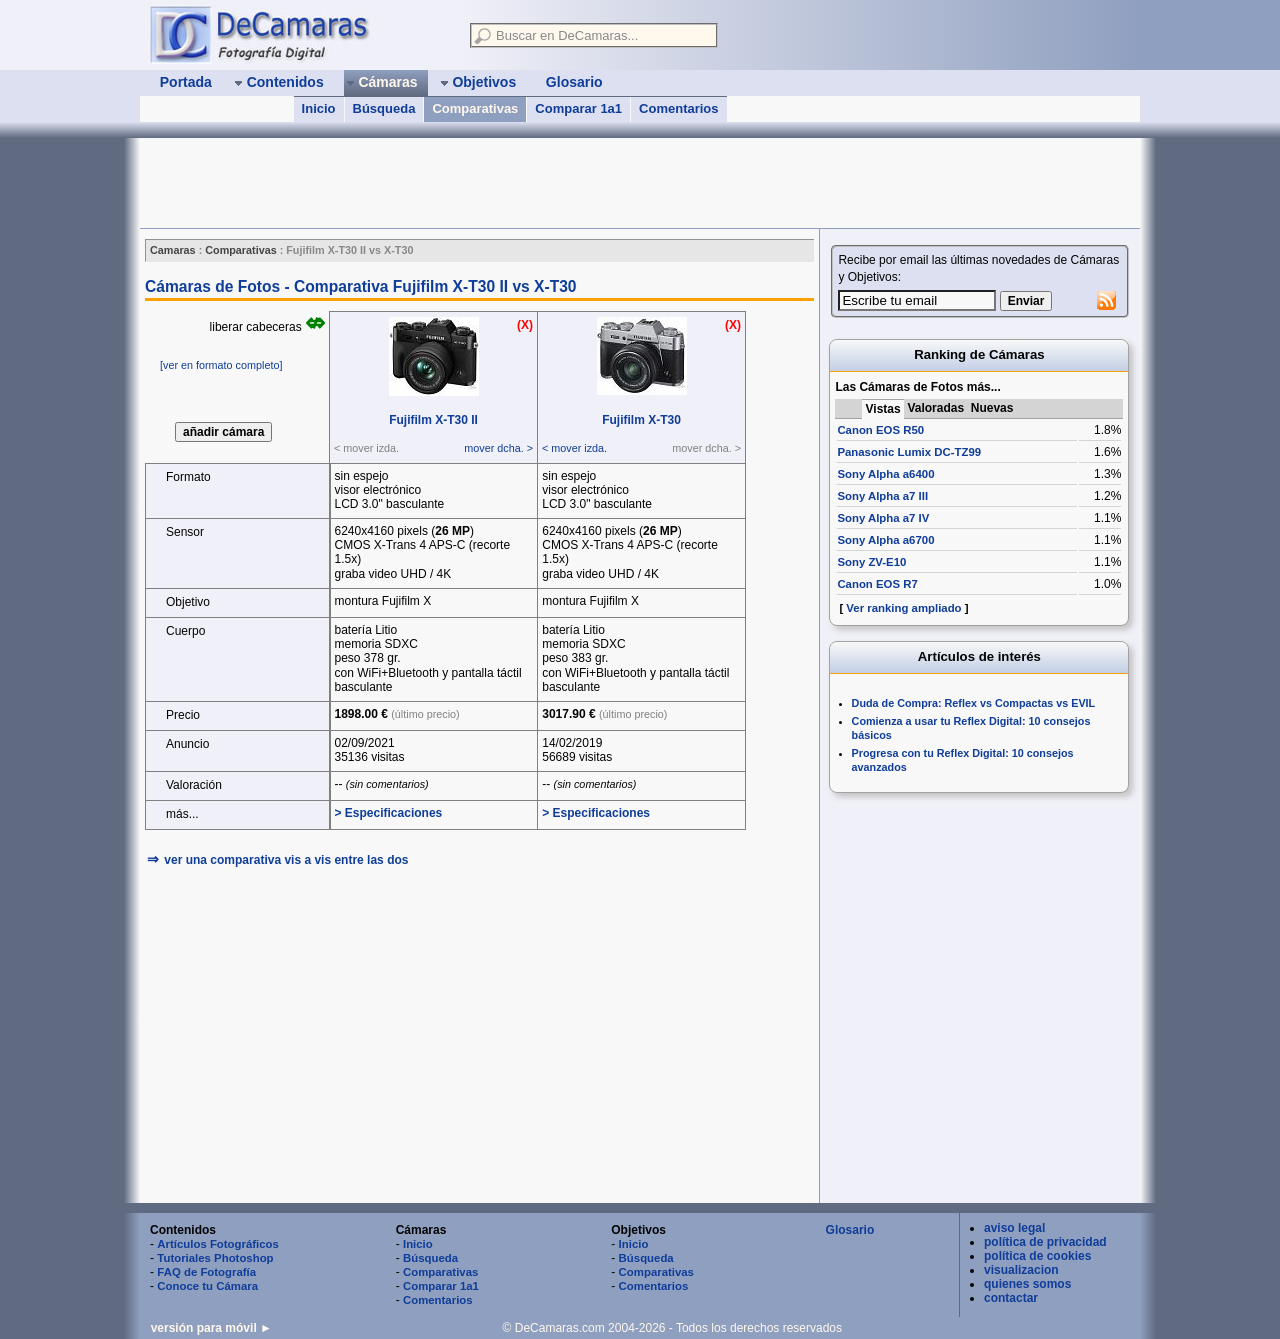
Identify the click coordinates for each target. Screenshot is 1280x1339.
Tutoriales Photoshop (215, 1258)
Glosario (850, 1230)
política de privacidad (1045, 1242)
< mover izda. (574, 448)
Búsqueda (384, 108)
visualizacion (1021, 1270)
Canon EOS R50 (880, 430)
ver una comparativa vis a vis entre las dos (286, 860)
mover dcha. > (498, 448)
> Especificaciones (389, 813)
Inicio (319, 108)
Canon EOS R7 (877, 584)
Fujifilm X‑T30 (641, 420)
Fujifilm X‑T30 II (433, 420)
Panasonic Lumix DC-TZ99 (909, 452)
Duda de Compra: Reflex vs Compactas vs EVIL (974, 703)
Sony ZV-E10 (871, 562)
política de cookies (1037, 1256)
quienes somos (1027, 1284)
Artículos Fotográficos (218, 1244)
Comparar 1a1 (578, 108)
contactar (1011, 1298)
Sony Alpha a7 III (882, 496)
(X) (525, 325)
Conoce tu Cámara (207, 1286)
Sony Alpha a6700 (885, 540)
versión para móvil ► (211, 1328)
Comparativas (475, 108)
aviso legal (1014, 1228)
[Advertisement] (504, 183)
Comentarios (678, 108)
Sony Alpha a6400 (885, 474)
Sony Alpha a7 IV (883, 518)
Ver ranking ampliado (903, 608)
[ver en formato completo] (221, 365)
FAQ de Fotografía (206, 1272)
